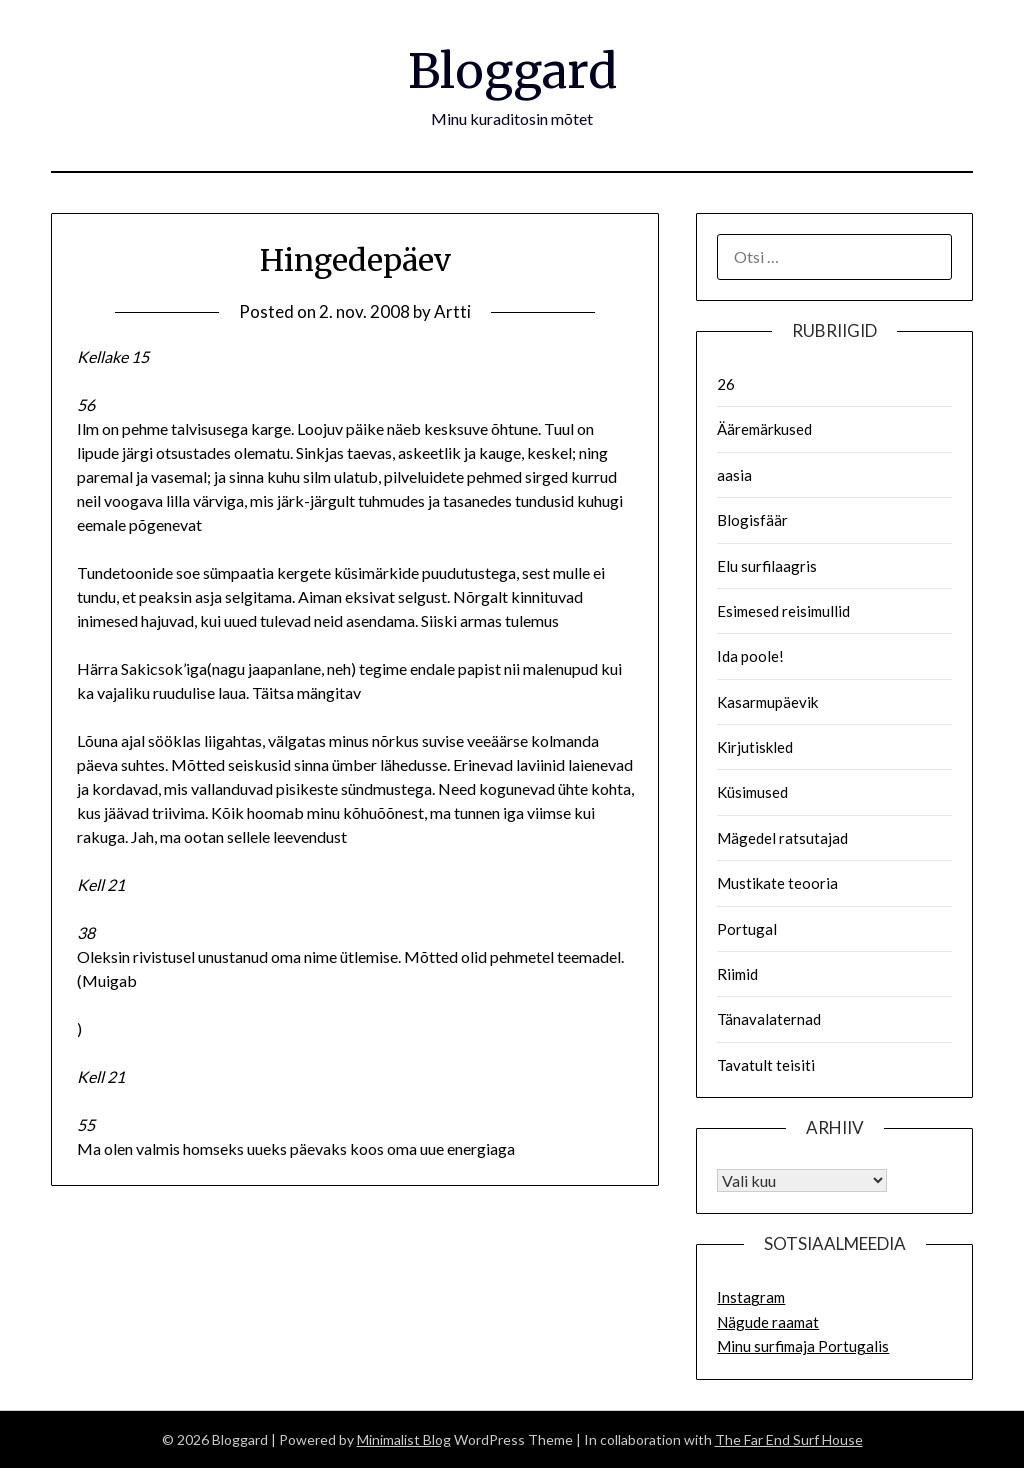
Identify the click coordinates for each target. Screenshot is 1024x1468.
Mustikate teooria (777, 883)
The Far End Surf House (789, 1439)
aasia (734, 475)
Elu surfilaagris (767, 566)
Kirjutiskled (755, 747)
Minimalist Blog (404, 1439)
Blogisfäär (752, 520)
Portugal (747, 929)
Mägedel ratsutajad (782, 838)
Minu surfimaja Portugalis (803, 1346)
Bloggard (512, 71)
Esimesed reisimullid (783, 611)
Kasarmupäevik (767, 702)
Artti (452, 311)
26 (726, 384)
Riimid (737, 974)
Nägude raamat (768, 1322)
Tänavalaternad (769, 1019)
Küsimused (752, 792)
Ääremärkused (764, 429)
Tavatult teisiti (766, 1065)
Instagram (751, 1297)
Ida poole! (750, 656)
